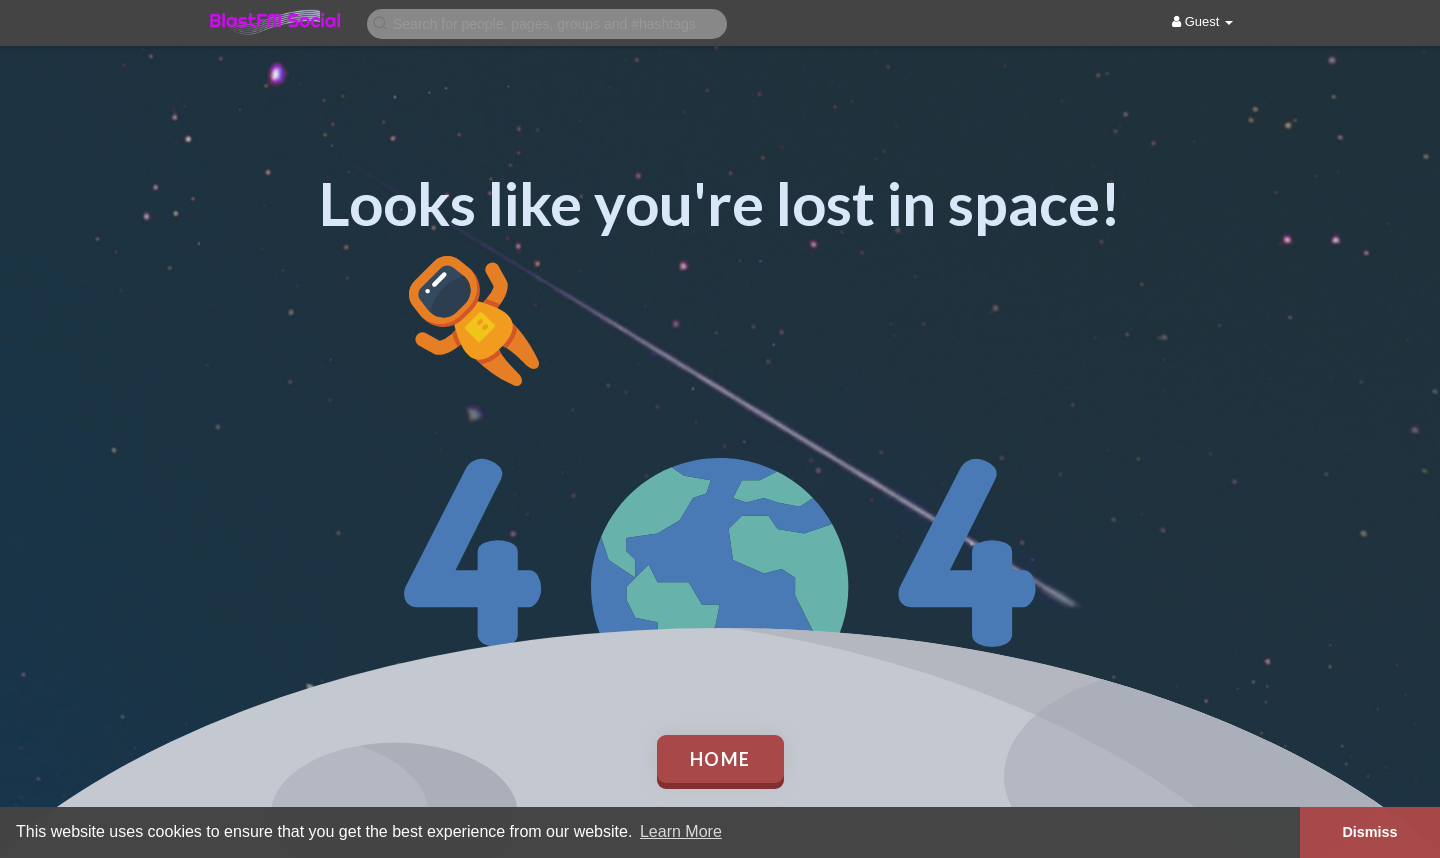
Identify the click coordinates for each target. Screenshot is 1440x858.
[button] (547, 22)
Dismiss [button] (1369, 832)
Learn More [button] (681, 831)
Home (720, 759)
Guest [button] (1202, 21)
